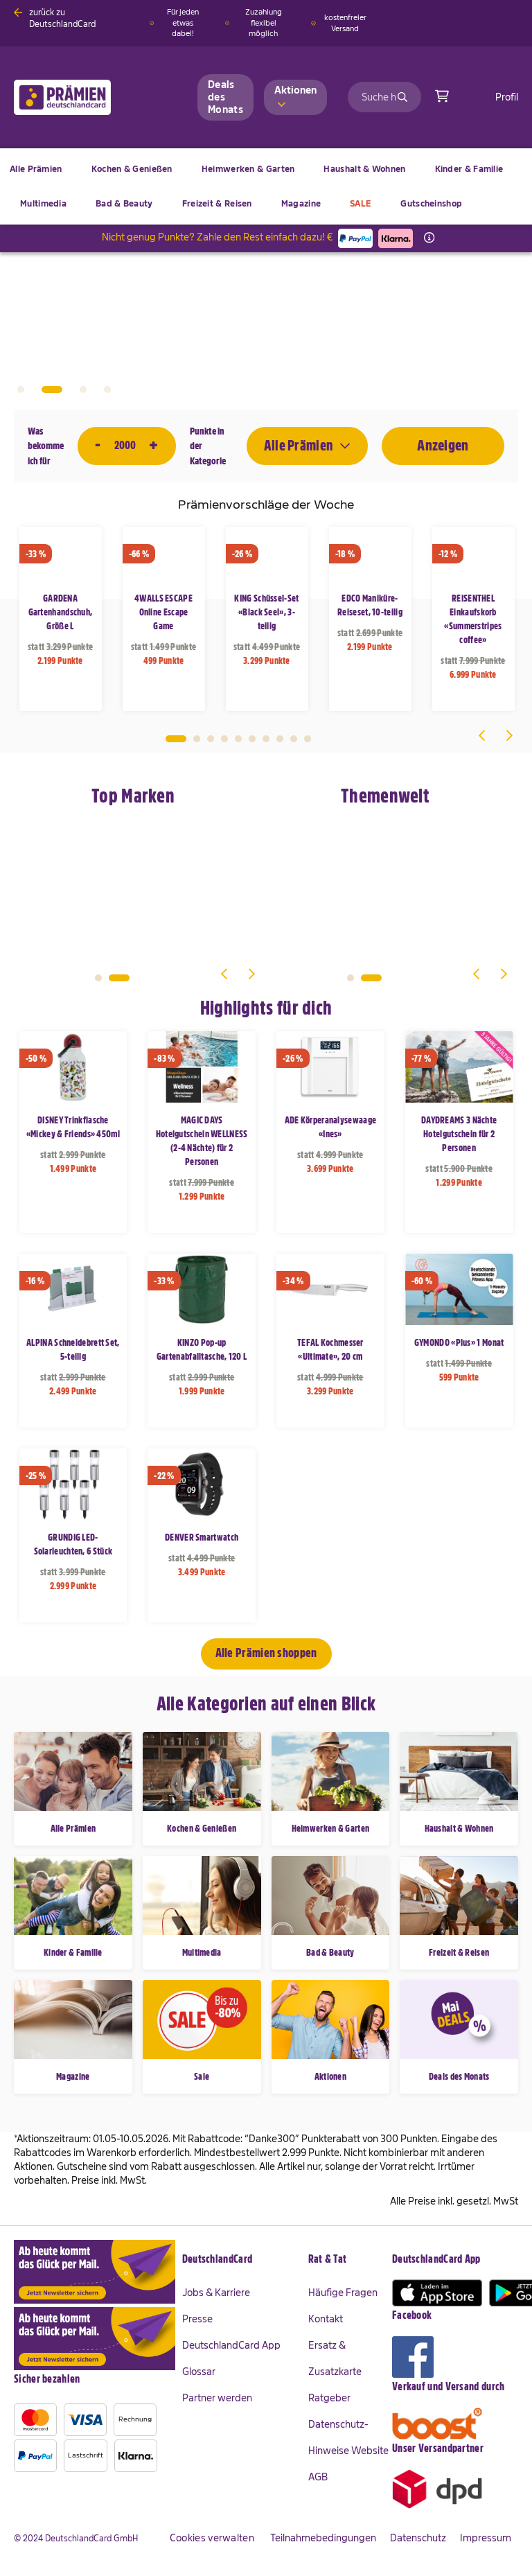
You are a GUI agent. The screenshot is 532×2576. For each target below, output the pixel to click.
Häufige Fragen (343, 2292)
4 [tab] (107, 389)
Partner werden (217, 2398)
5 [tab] (238, 738)
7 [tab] (266, 738)
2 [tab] (52, 389)
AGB (318, 2477)
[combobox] (384, 97)
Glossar (198, 2371)
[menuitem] (132, 169)
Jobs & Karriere (216, 2292)
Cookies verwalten (212, 2538)
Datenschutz (418, 2538)
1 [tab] (20, 389)
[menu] (266, 186)
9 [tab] (293, 738)
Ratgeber (329, 2398)
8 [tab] (279, 738)
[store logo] (85, 97)
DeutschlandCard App (231, 2345)
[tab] (245, 2260)
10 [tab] (307, 738)
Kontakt (325, 2319)
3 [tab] (83, 389)
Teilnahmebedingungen (323, 2538)
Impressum (485, 2538)
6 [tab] (252, 738)
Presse (197, 2319)
